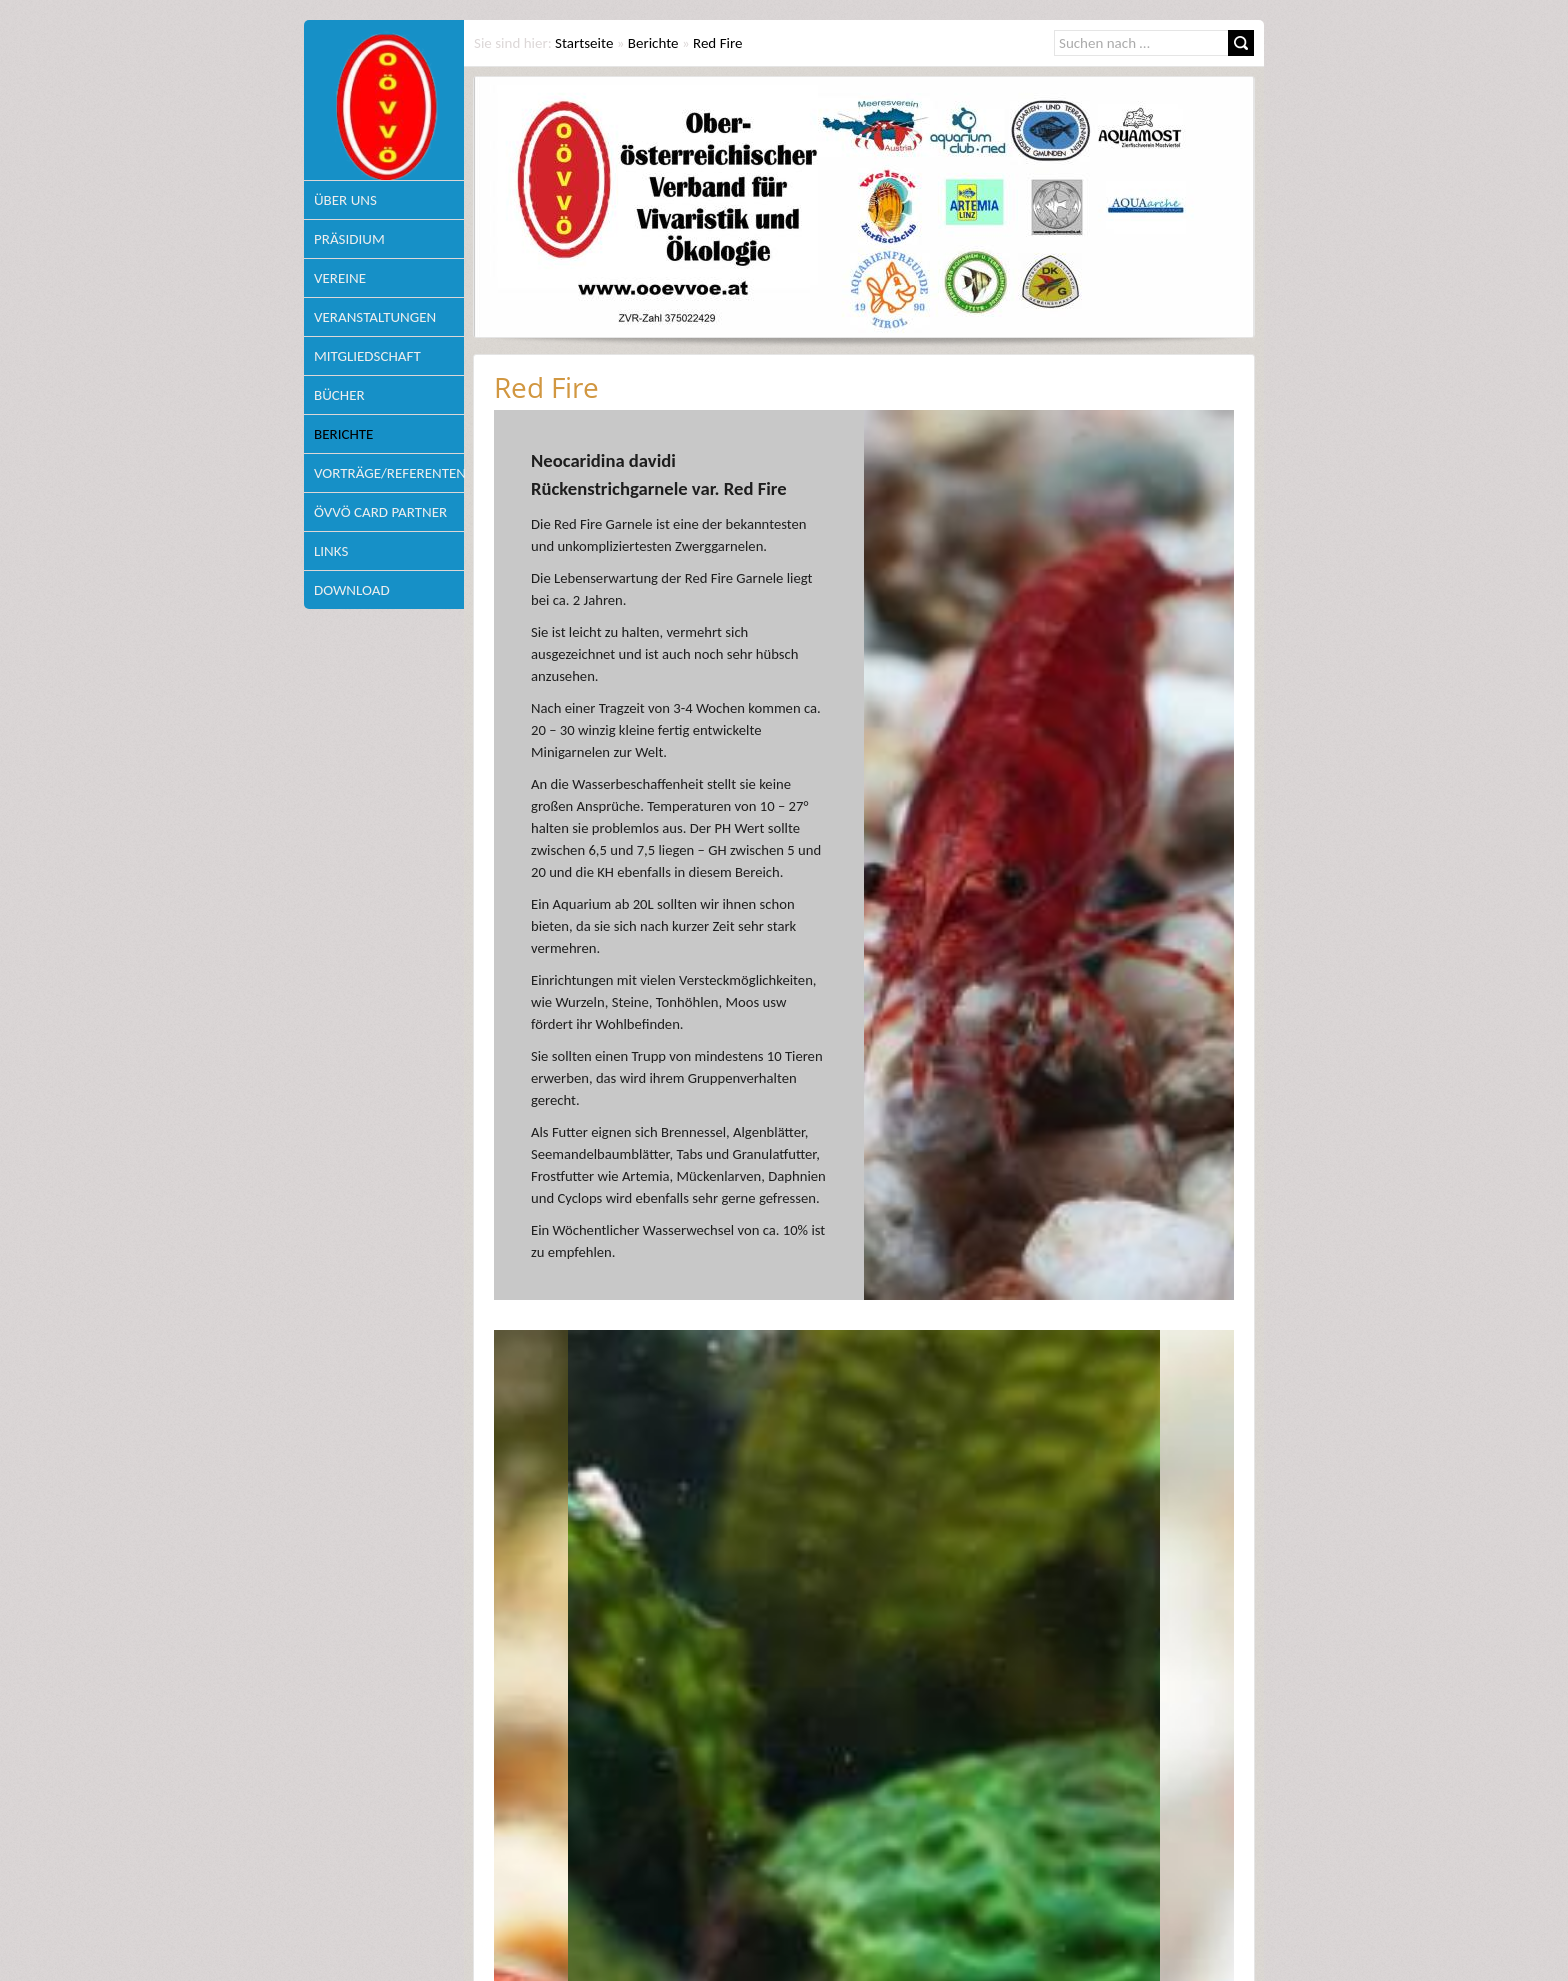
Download (352, 590)
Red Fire (717, 43)
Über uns (345, 200)
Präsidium (349, 239)
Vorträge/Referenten (389, 473)
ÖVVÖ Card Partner (380, 512)
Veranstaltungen (375, 317)
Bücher (339, 395)
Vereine (340, 278)
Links (331, 551)
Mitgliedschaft (367, 356)
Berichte (343, 434)
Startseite (584, 43)
